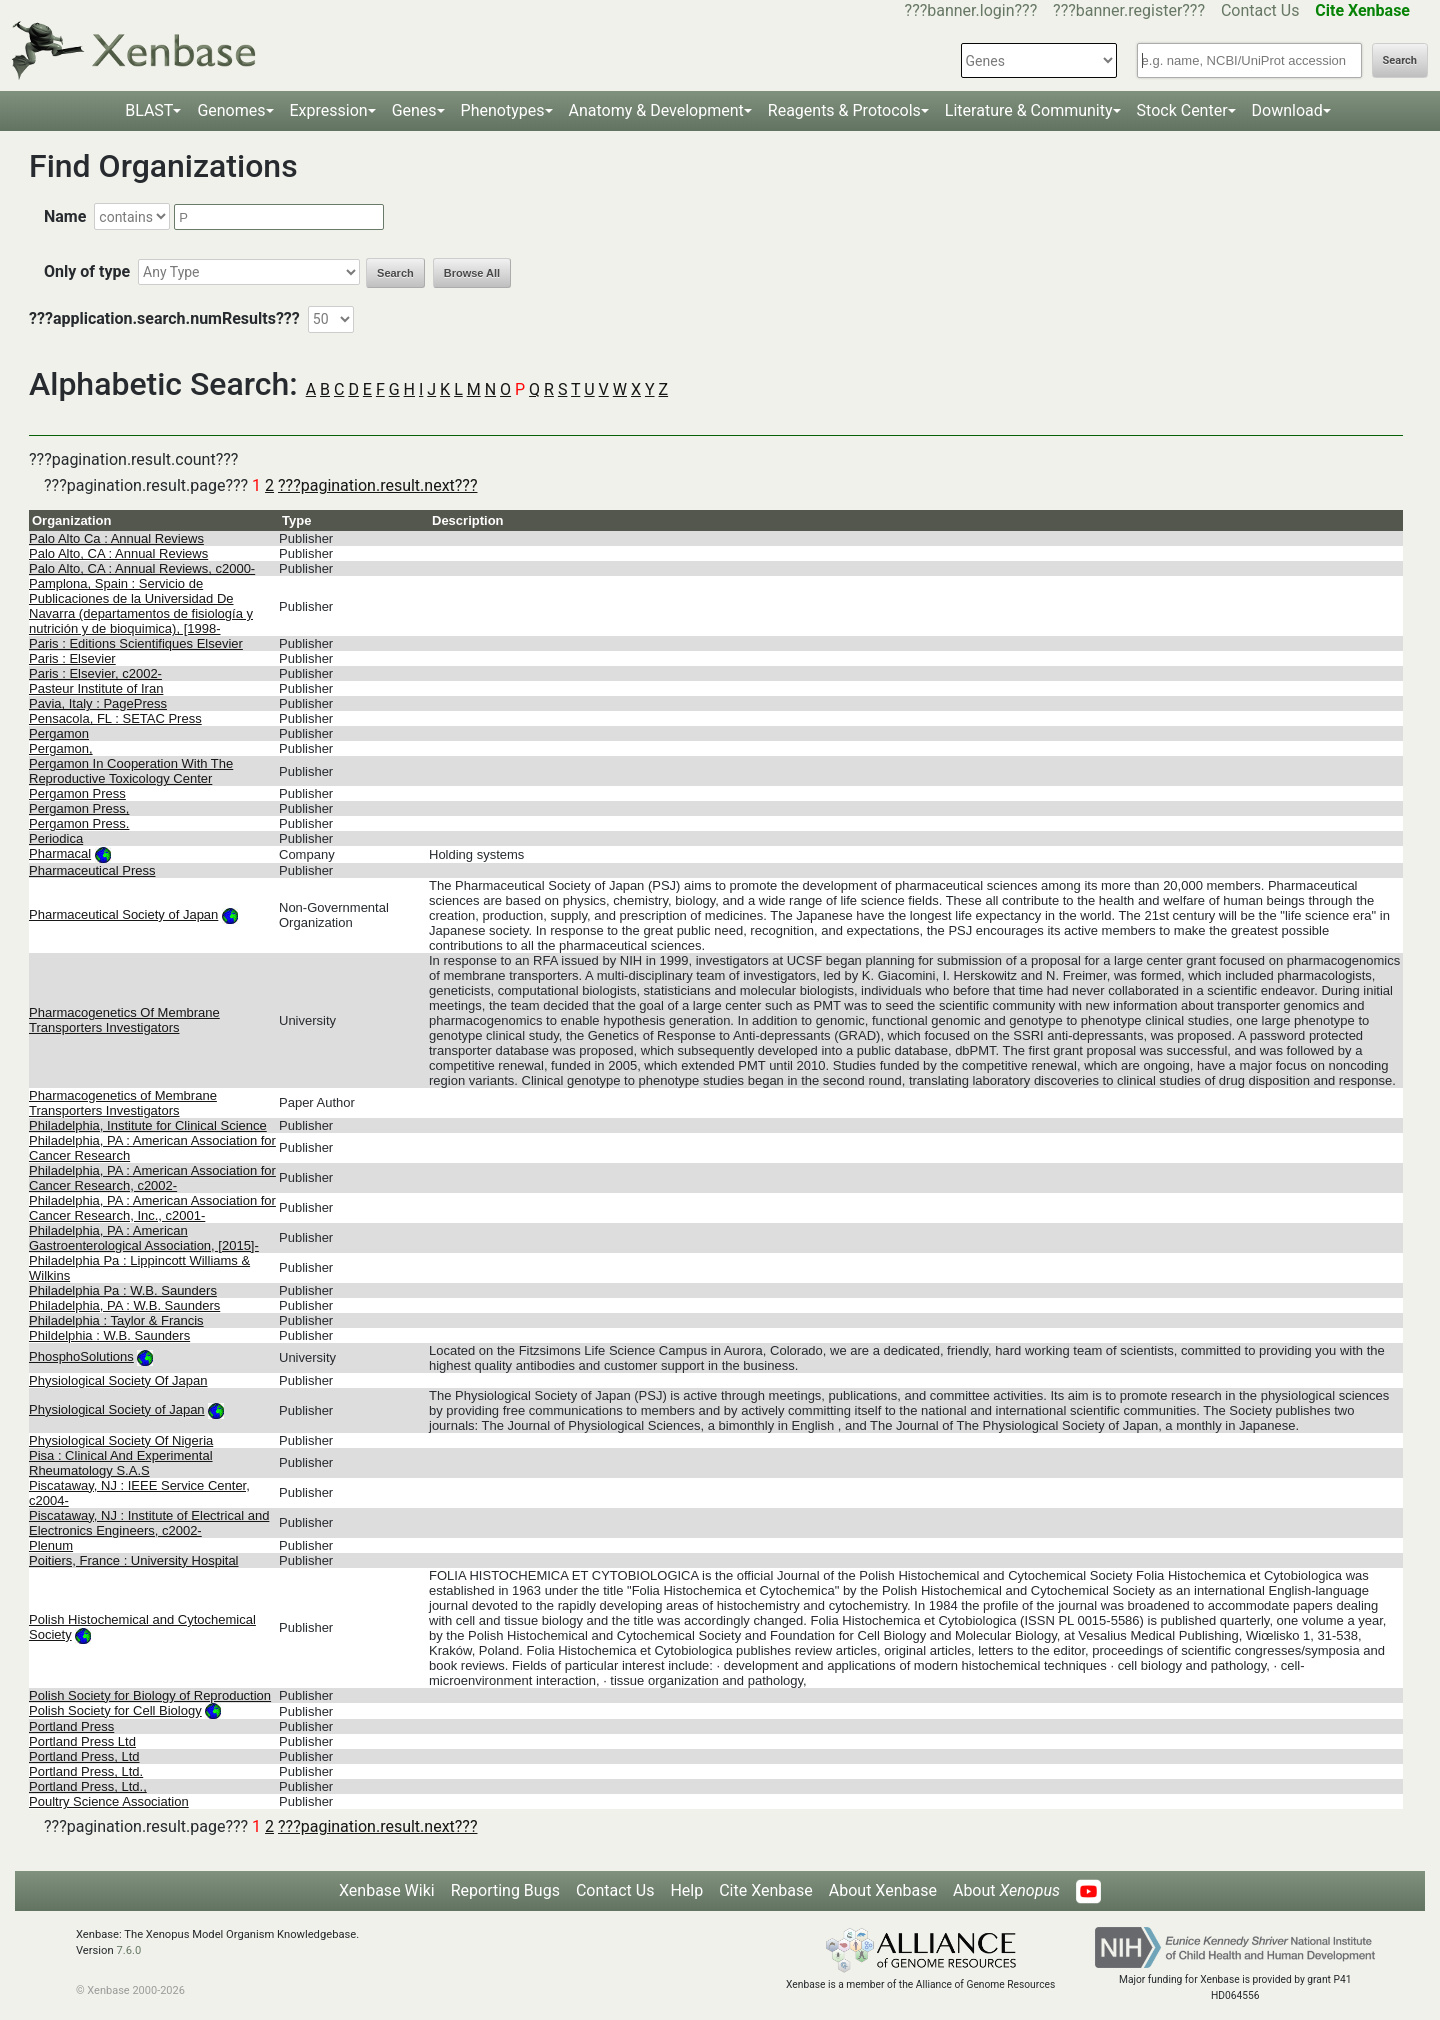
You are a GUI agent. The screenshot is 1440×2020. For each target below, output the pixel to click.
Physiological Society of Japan (117, 1409)
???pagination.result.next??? (377, 485)
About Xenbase (883, 1890)
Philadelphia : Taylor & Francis (116, 1320)
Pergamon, (61, 748)
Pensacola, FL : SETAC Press (115, 718)
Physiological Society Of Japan (118, 1380)
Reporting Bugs (505, 1890)
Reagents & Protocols (844, 110)
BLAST (149, 110)
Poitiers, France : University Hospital (134, 1560)
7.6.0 (128, 1950)
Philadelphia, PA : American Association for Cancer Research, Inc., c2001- (152, 1208)
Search (1400, 60)
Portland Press (71, 1726)
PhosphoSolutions (81, 1356)
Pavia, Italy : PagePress (98, 703)
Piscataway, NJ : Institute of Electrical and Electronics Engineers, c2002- (149, 1523)
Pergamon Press (77, 793)
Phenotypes (503, 110)
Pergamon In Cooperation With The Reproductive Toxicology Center (131, 771)
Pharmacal (60, 853)
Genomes (231, 110)
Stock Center (1182, 110)
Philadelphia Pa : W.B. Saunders (123, 1290)
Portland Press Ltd (82, 1741)
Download (1287, 110)
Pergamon (59, 733)
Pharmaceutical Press (92, 870)
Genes (414, 110)
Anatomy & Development (656, 110)
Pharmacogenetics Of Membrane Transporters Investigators (124, 1020)
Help (686, 1890)
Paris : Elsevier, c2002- (95, 673)
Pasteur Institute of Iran (96, 688)
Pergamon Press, (79, 808)
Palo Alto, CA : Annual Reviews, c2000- (142, 568)
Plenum (51, 1545)
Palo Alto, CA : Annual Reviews (118, 553)
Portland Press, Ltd (84, 1756)
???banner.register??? (1129, 10)
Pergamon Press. (79, 823)
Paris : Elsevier (72, 658)
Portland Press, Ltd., (88, 1786)
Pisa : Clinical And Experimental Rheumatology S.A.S (121, 1463)
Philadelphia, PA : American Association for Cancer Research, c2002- (152, 1178)
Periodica (56, 838)
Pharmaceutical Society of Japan (123, 914)
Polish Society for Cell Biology (115, 1710)
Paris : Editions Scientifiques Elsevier (136, 643)
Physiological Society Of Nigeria (121, 1440)
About (1006, 1890)
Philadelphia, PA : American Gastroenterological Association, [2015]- (144, 1238)
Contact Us (1260, 10)
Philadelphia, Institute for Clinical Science (148, 1125)
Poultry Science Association (109, 1801)
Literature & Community (1029, 110)
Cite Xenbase (766, 1890)
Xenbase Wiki (387, 1890)
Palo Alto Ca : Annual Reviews (116, 538)
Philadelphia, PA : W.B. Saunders (124, 1305)
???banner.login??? (971, 10)
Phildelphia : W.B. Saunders (109, 1335)
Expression (329, 110)
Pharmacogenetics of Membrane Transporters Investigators (123, 1103)
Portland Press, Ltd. (86, 1771)
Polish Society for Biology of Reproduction (150, 1695)
